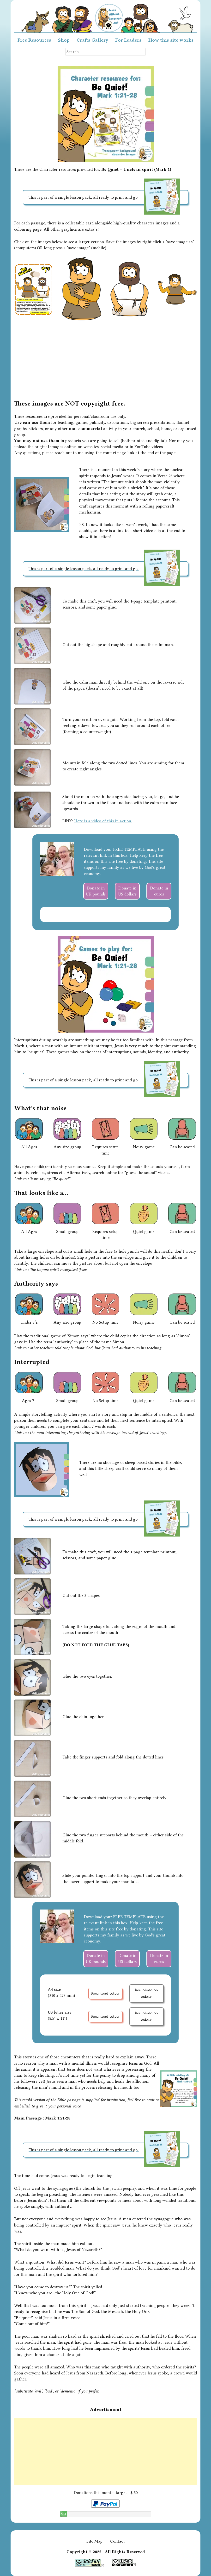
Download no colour (146, 1993)
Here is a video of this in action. (103, 820)
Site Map (94, 2541)
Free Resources (34, 40)
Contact (117, 2541)
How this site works (170, 40)
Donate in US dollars (127, 891)
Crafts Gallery (92, 40)
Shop (64, 40)
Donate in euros (159, 891)
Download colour (105, 1993)
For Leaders (128, 40)
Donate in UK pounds (96, 891)
